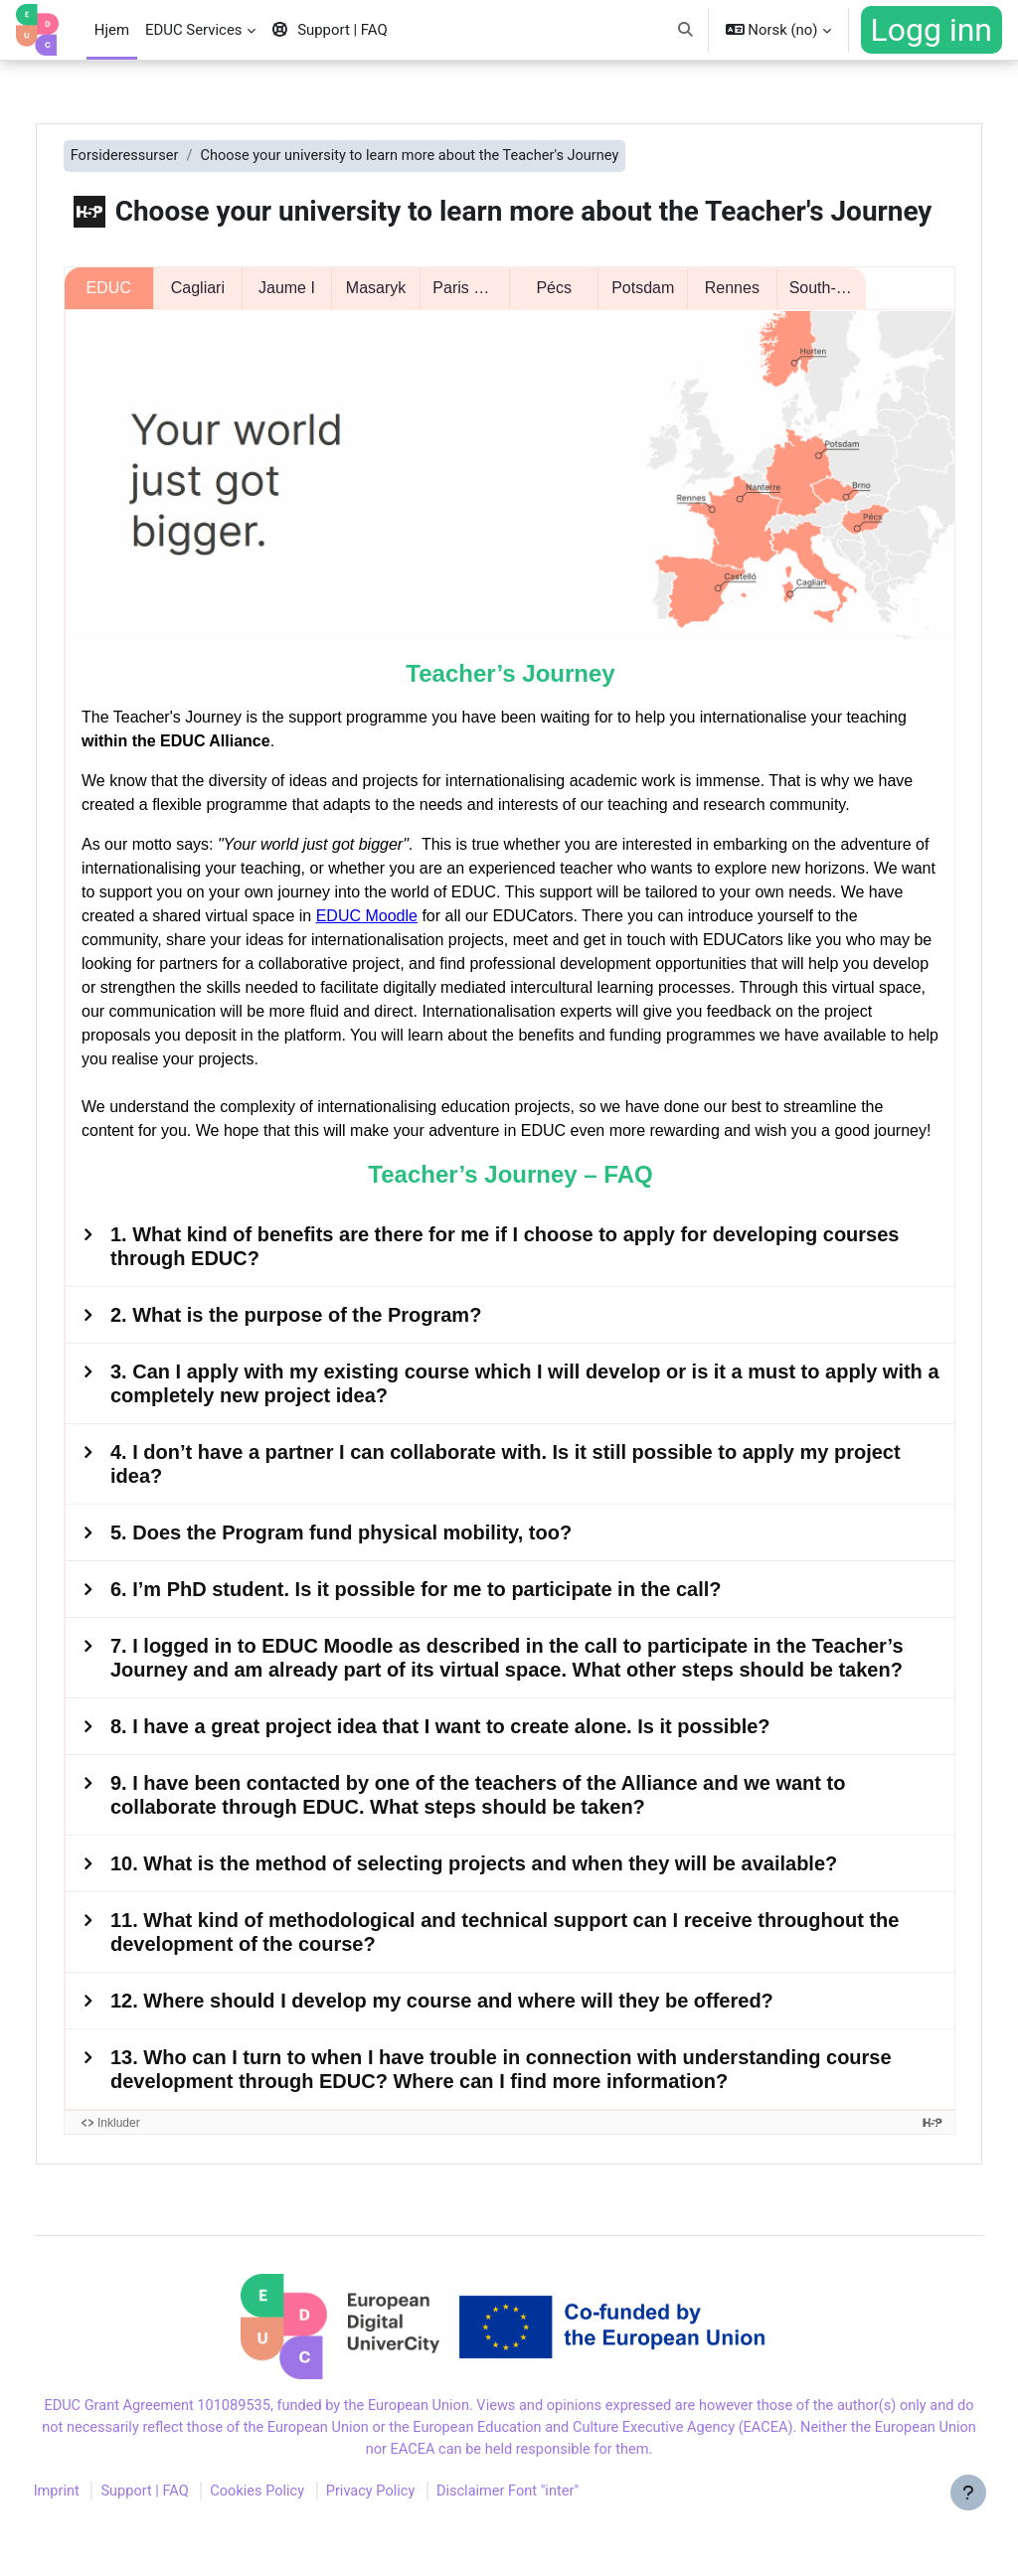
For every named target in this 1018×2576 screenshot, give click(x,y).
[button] (685, 30)
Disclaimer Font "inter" (555, 2549)
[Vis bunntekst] (968, 2526)
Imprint (94, 2549)
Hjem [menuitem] (111, 30)
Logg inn (931, 30)
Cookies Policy (299, 2549)
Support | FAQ (184, 2549)
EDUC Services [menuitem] (194, 30)
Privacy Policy (414, 2549)
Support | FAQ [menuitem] (329, 30)
